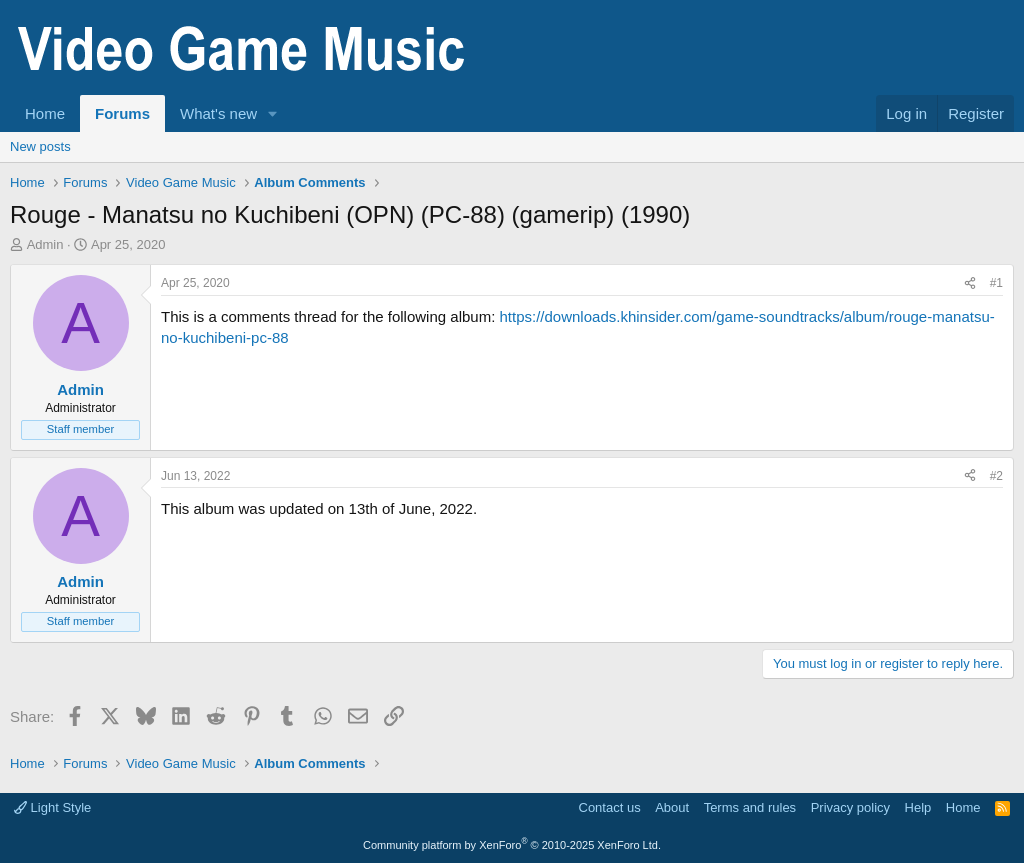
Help (918, 807)
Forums (122, 113)
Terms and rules (750, 807)
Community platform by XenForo (512, 845)
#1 (996, 283)
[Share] (970, 283)
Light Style (52, 807)
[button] (273, 113)
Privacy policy (850, 807)
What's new (218, 113)
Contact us (610, 807)
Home (45, 113)
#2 (996, 476)
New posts (40, 146)
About (672, 807)
